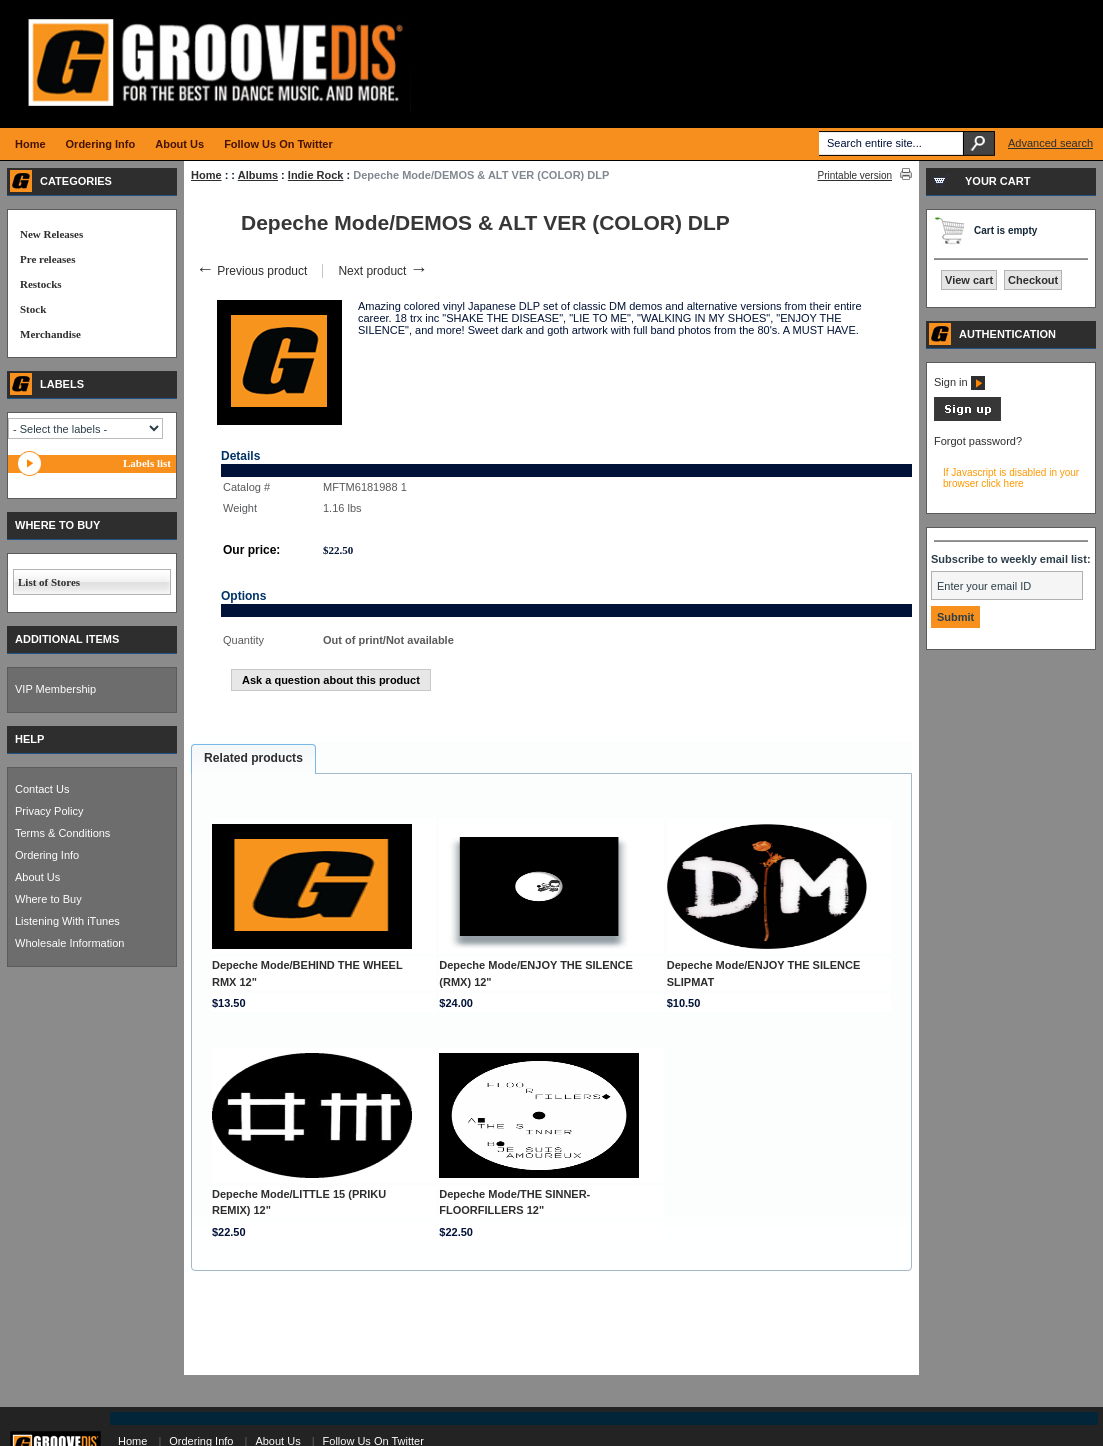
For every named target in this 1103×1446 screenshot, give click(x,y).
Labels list (147, 463)
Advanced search (1050, 143)
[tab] (253, 759)
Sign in (959, 382)
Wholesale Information (69, 943)
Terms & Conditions (62, 833)
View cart (969, 280)
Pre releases (47, 259)
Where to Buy (48, 899)
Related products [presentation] (253, 758)
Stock (33, 309)
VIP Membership (55, 689)
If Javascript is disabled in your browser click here (1011, 478)
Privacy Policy (49, 811)
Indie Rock (316, 175)
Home (206, 175)
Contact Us (42, 789)
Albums (258, 175)
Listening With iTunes (67, 921)
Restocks (41, 284)
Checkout (1033, 280)
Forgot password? (978, 441)
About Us (37, 877)
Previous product (251, 271)
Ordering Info (47, 855)
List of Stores (49, 582)
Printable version (855, 175)
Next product (382, 271)
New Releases (51, 234)
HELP (29, 739)
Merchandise (50, 334)
